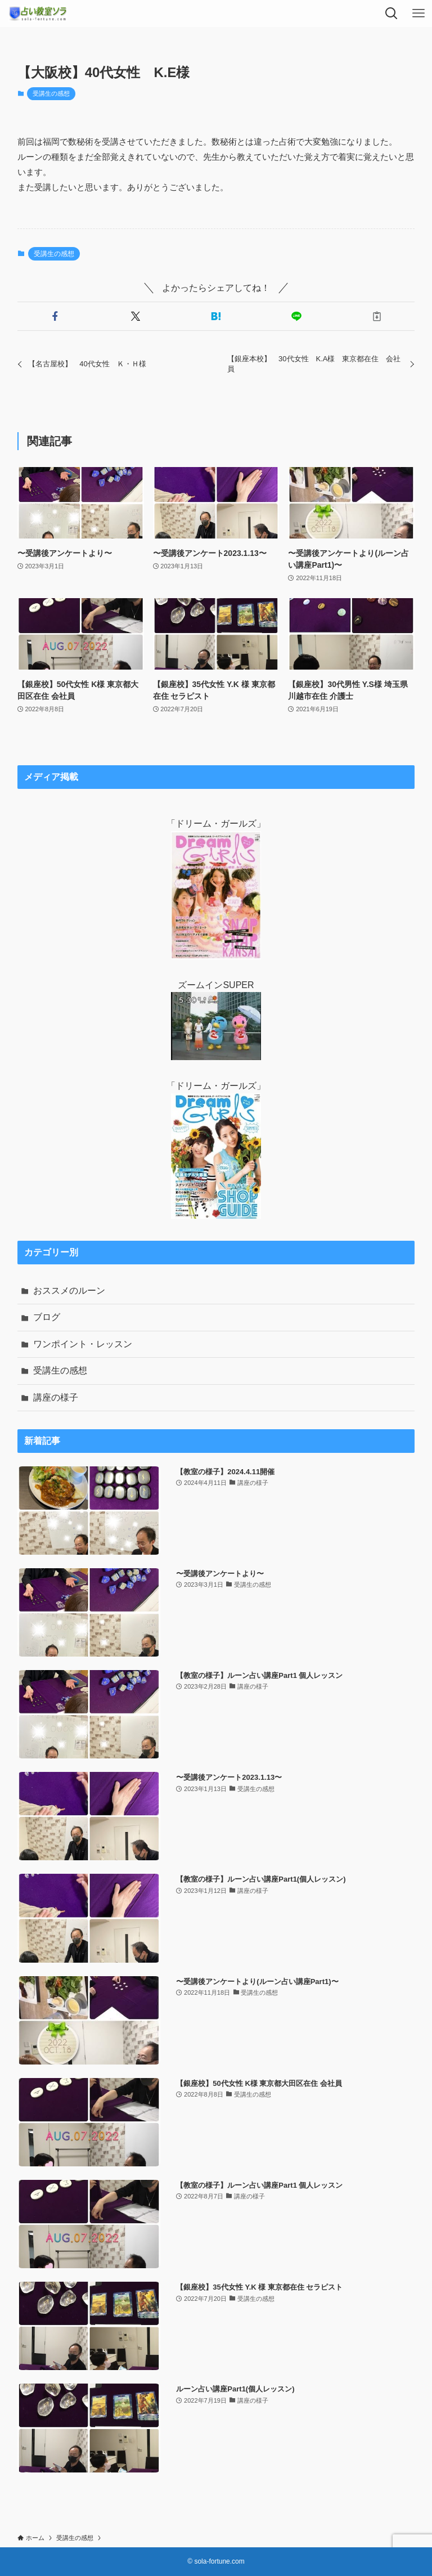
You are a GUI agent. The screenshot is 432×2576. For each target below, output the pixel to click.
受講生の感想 (51, 93)
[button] (55, 316)
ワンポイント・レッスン (82, 1344)
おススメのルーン (69, 1290)
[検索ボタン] (391, 13)
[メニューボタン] (418, 13)
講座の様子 (55, 1397)
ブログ (46, 1317)
